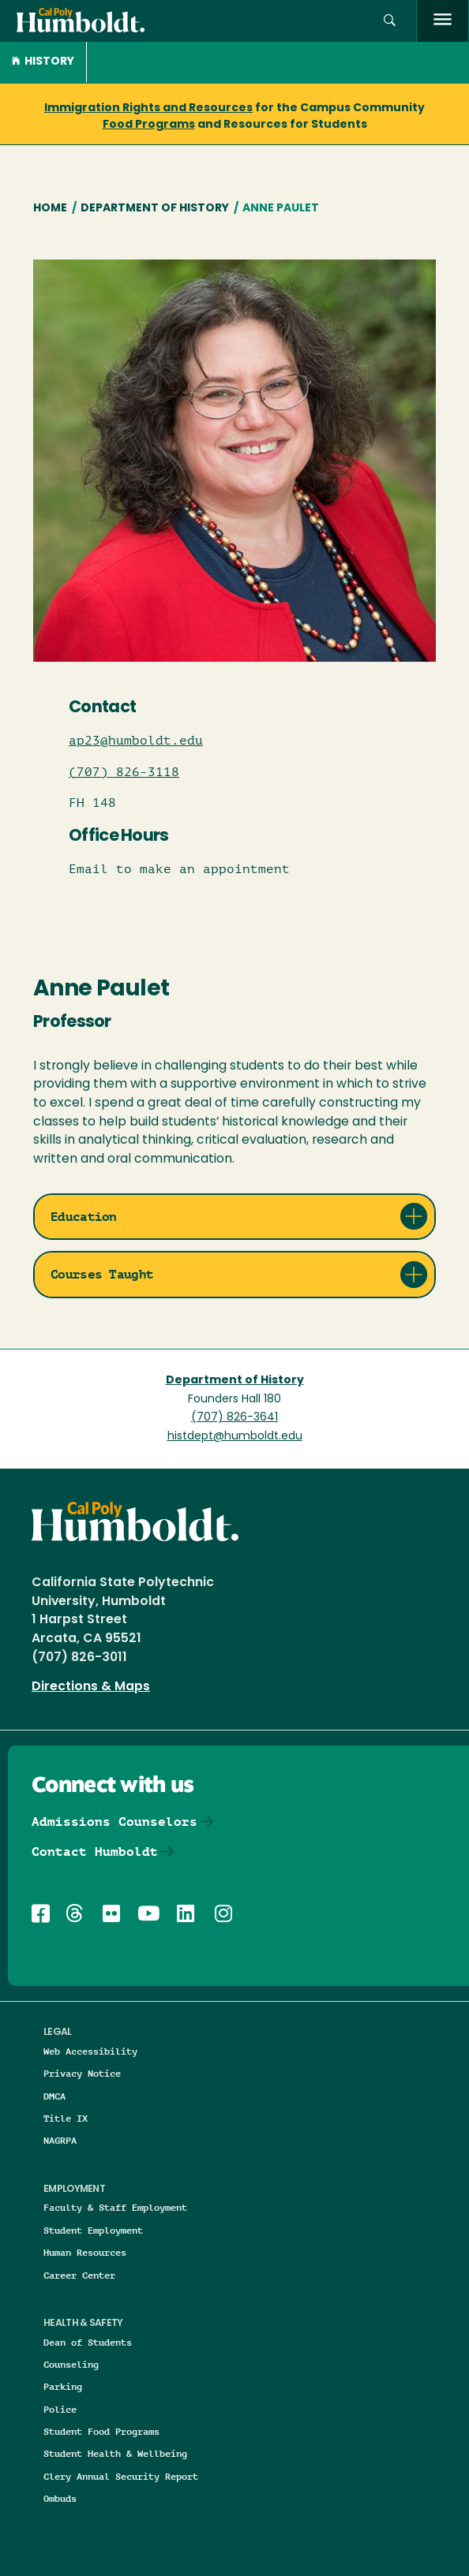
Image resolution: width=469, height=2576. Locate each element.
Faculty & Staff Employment (115, 2207)
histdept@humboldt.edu (234, 1437)
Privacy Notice (82, 2073)
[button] (389, 21)
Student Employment (93, 2230)
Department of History (155, 209)
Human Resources (84, 2252)
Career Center (79, 2275)
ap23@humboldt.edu (136, 741)
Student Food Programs (101, 2431)
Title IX (65, 2118)
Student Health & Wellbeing (115, 2453)
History (43, 62)
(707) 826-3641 (234, 1418)
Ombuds (60, 2498)
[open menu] (442, 21)
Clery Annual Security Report (120, 2476)
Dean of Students (87, 2342)
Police (60, 2409)
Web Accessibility (90, 2051)
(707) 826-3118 (124, 772)
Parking (62, 2386)
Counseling (71, 2364)
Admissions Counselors (114, 1821)
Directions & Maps (91, 1687)
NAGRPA (60, 2140)
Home (50, 209)
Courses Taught (102, 1274)
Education (84, 1216)
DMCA (54, 2096)
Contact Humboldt (95, 1851)
